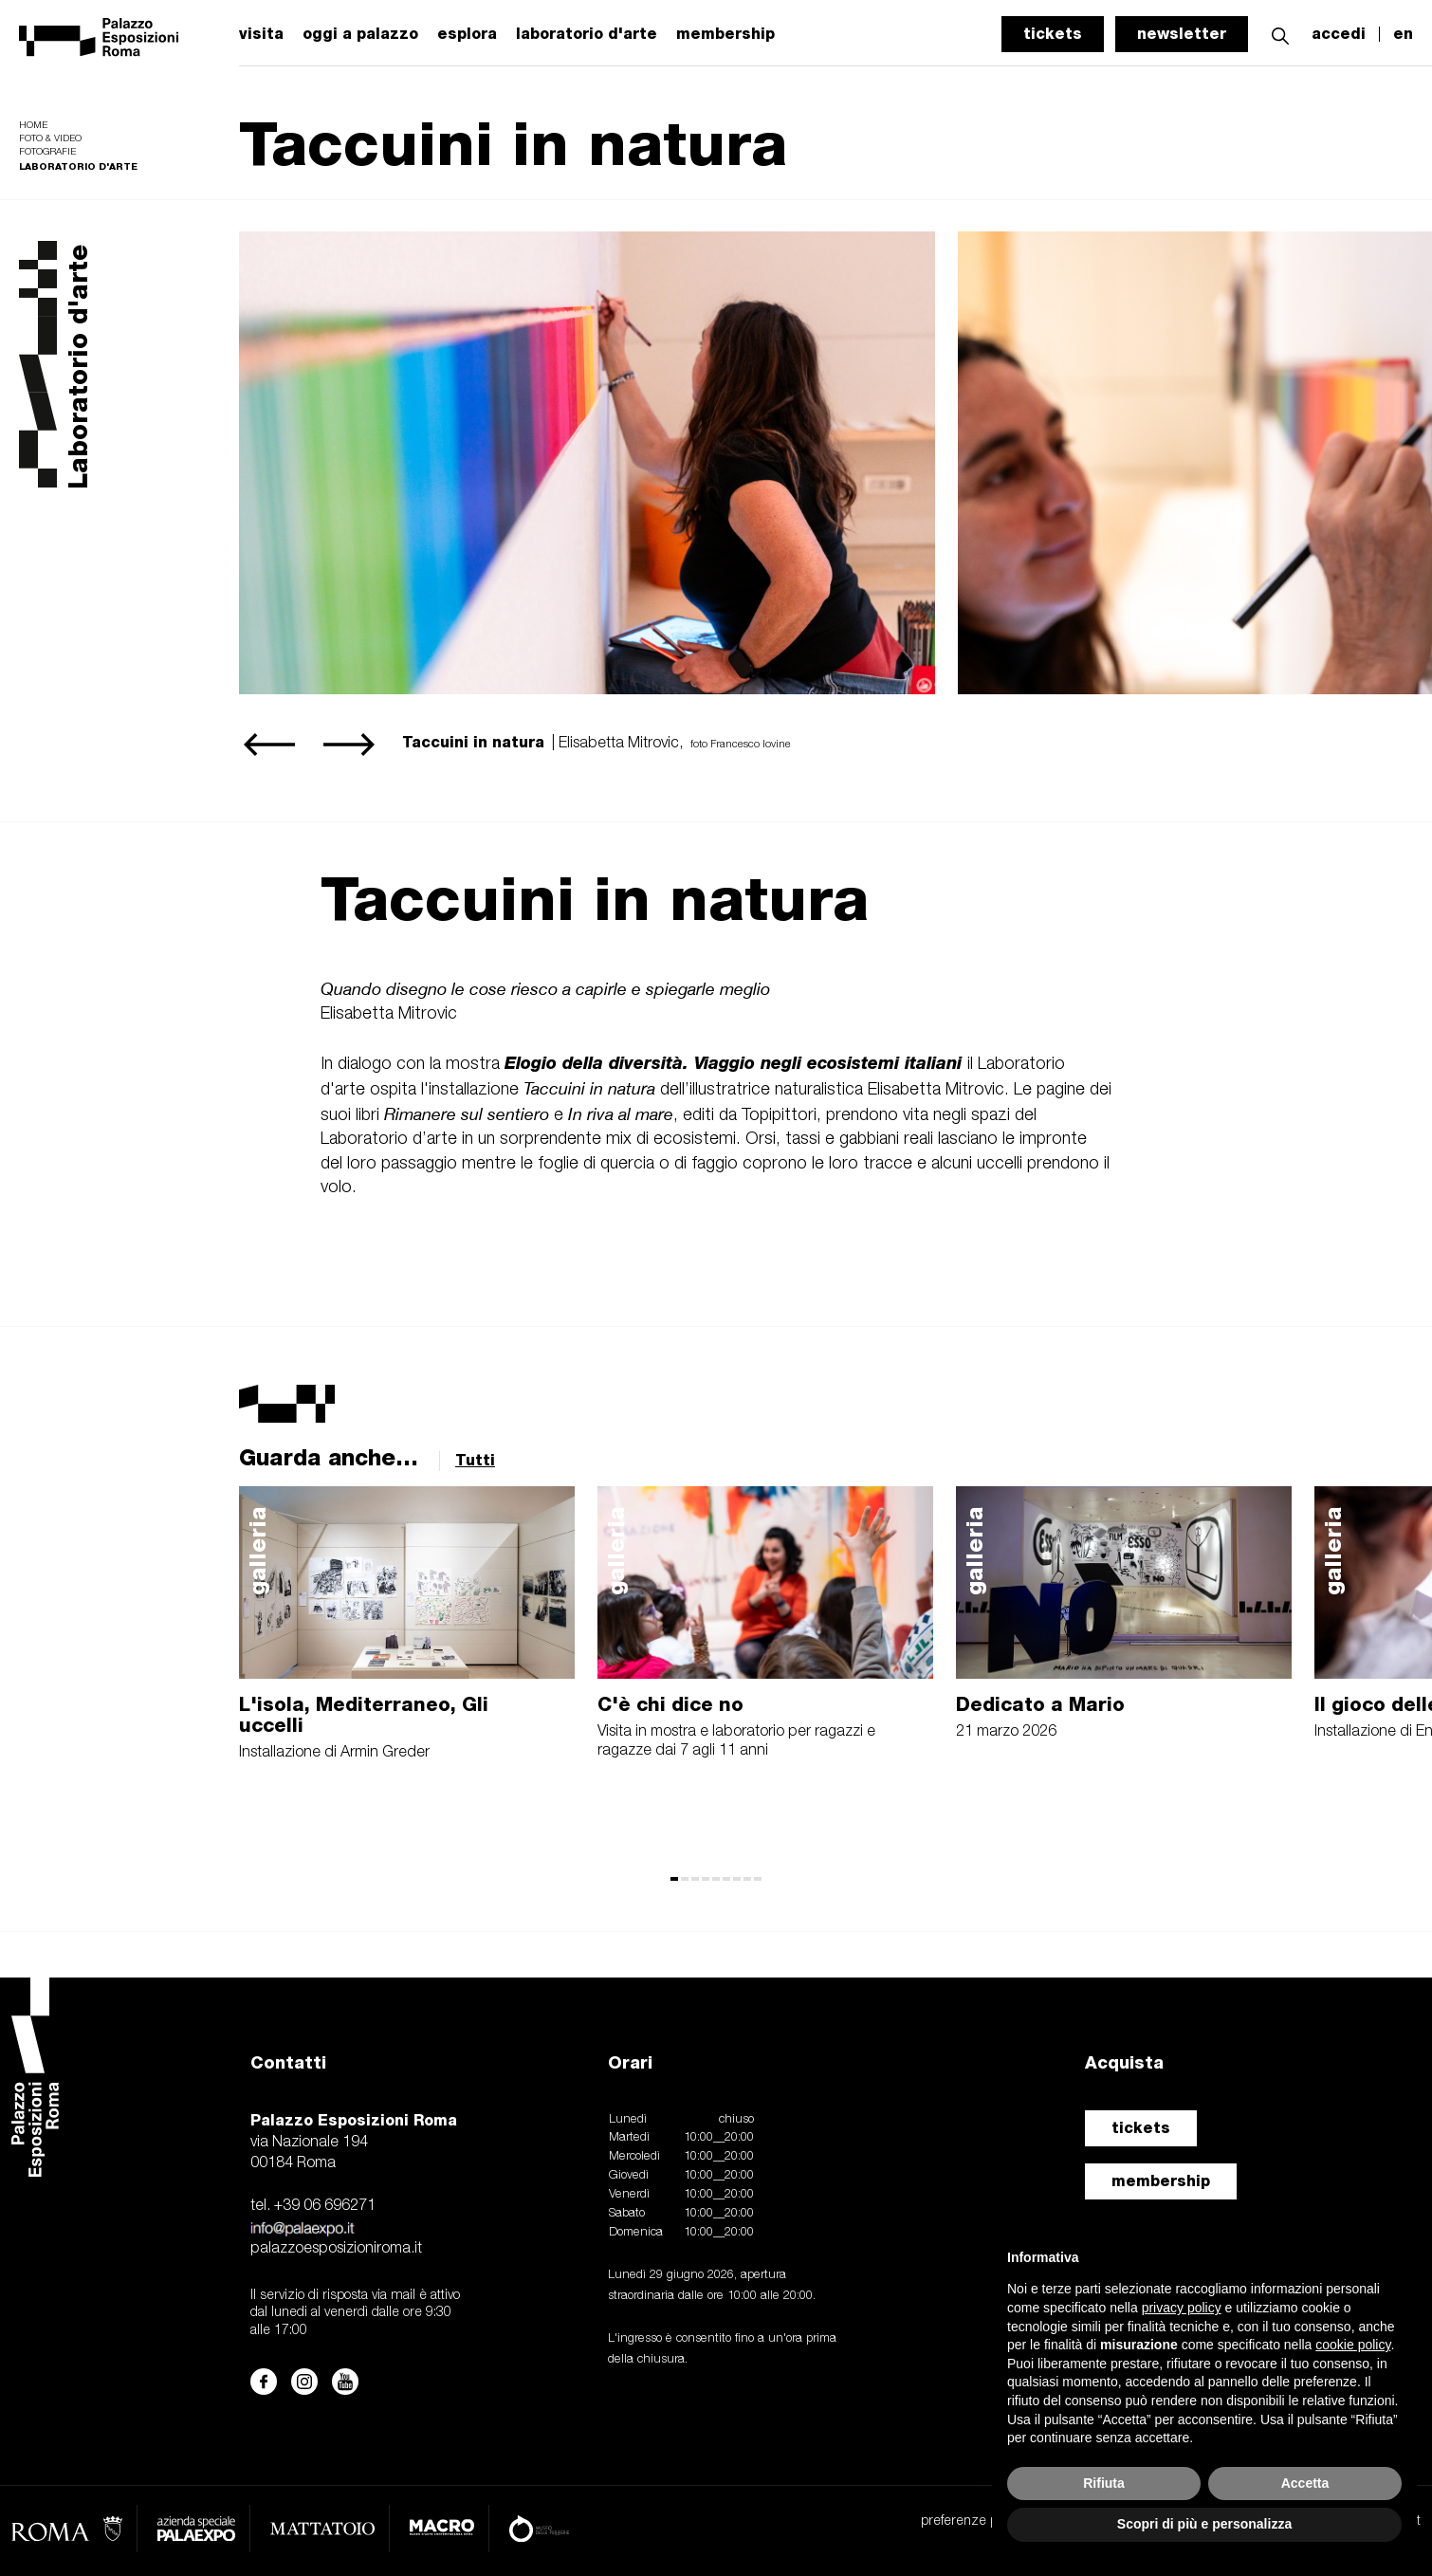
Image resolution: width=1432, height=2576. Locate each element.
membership (1160, 2181)
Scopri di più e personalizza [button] (1204, 2523)
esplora (467, 34)
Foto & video (50, 139)
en (1403, 34)
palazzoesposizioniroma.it (336, 2248)
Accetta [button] (1305, 2483)
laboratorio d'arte (586, 34)
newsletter (1181, 34)
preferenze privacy (975, 2521)
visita (261, 34)
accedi (1339, 34)
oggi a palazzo (360, 34)
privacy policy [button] (1181, 2307)
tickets (1052, 34)
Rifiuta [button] (1104, 2483)
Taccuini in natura (595, 898)
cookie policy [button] (1352, 2344)
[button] (1280, 34)
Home (33, 125)
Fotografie (47, 152)
